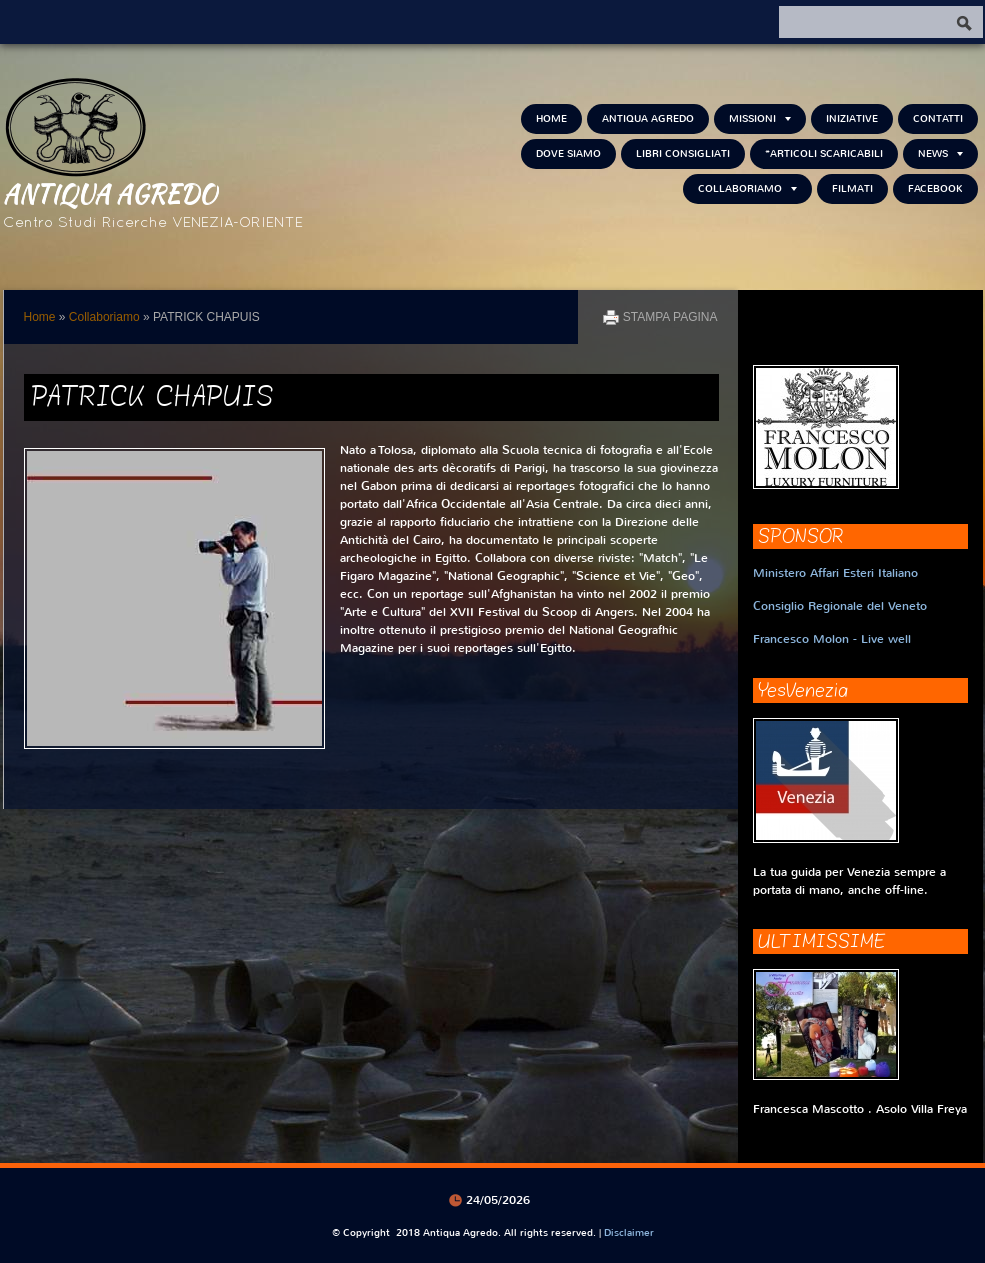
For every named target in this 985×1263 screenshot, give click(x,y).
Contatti (938, 118)
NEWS (940, 153)
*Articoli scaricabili (824, 153)
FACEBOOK (935, 188)
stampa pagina (670, 317)
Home (551, 118)
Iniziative (852, 118)
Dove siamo (568, 153)
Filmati (852, 188)
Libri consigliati (683, 153)
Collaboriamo (747, 188)
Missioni (760, 118)
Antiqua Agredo (110, 193)
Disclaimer (629, 1232)
